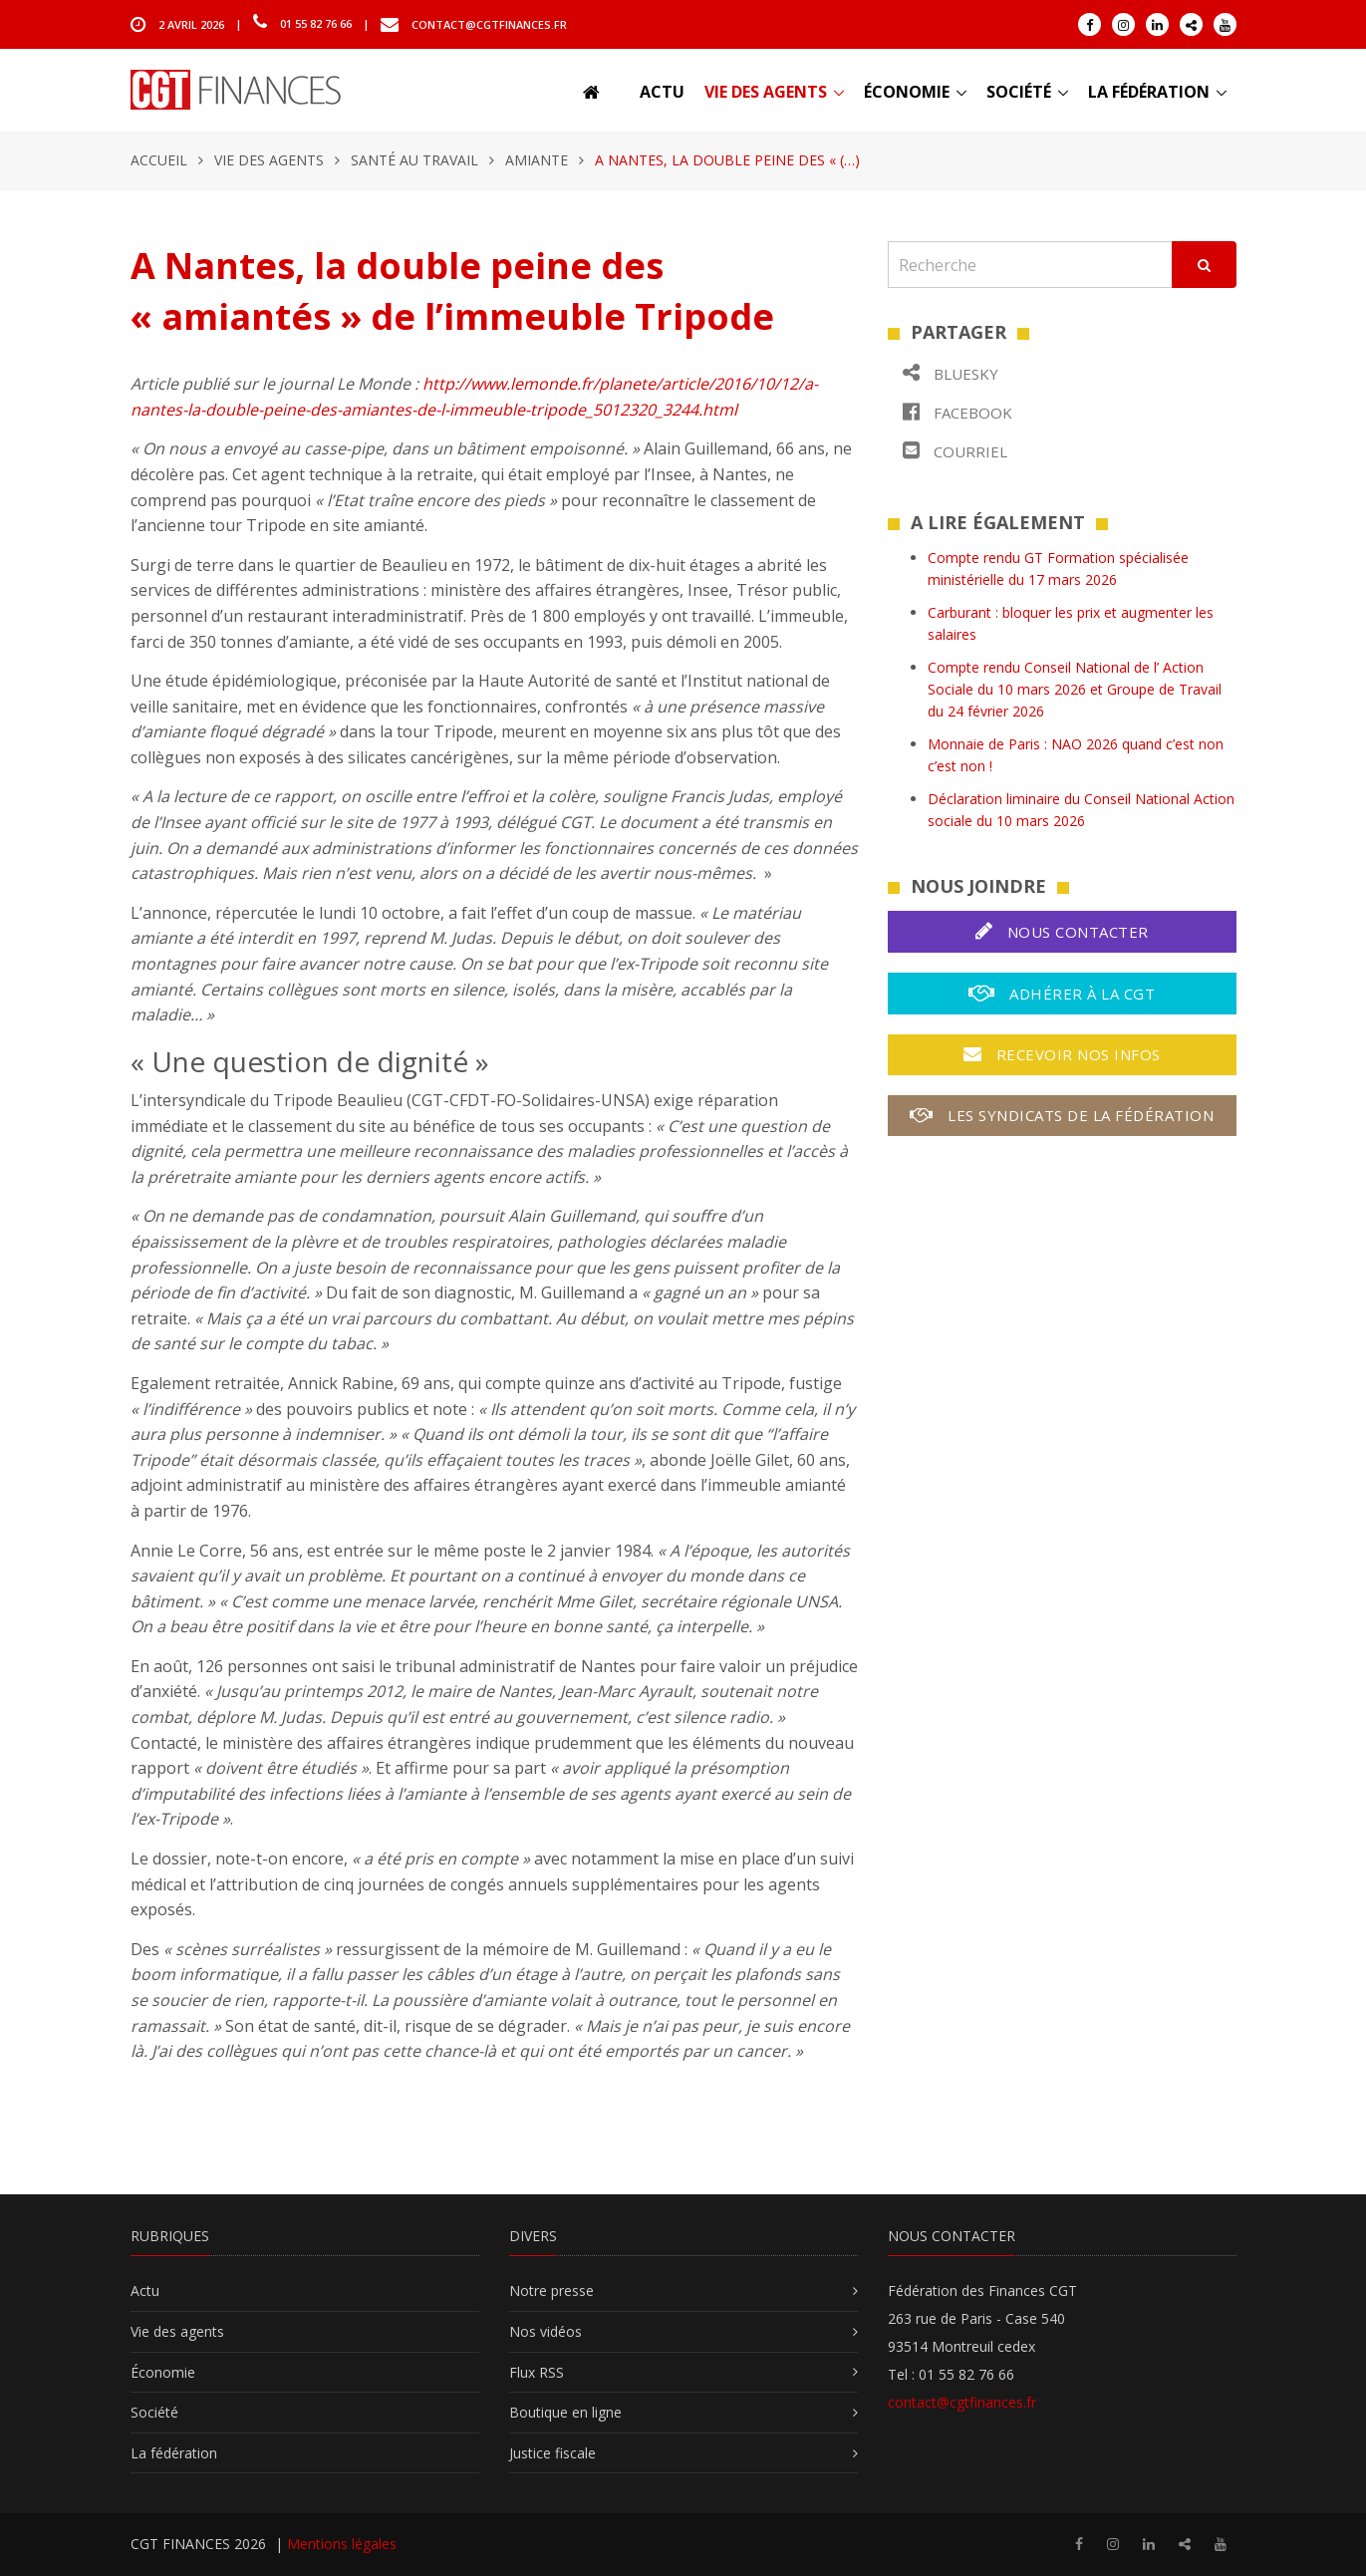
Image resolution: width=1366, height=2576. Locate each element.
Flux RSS (536, 2372)
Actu (662, 92)
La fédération (1149, 92)
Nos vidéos (545, 2331)
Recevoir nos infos (1062, 1054)
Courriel (955, 450)
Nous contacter (1062, 931)
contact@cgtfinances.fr (489, 23)
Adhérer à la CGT (1061, 993)
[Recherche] (1030, 264)
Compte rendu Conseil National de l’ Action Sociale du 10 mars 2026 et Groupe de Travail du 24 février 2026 (1075, 689)
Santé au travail (414, 159)
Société (1018, 92)
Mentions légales (342, 2543)
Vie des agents (765, 92)
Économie (907, 92)
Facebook (957, 412)
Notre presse (551, 2290)
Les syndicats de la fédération (1062, 1115)
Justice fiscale (552, 2452)
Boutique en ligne (565, 2412)
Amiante (536, 159)
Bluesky (950, 373)
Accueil (159, 159)
